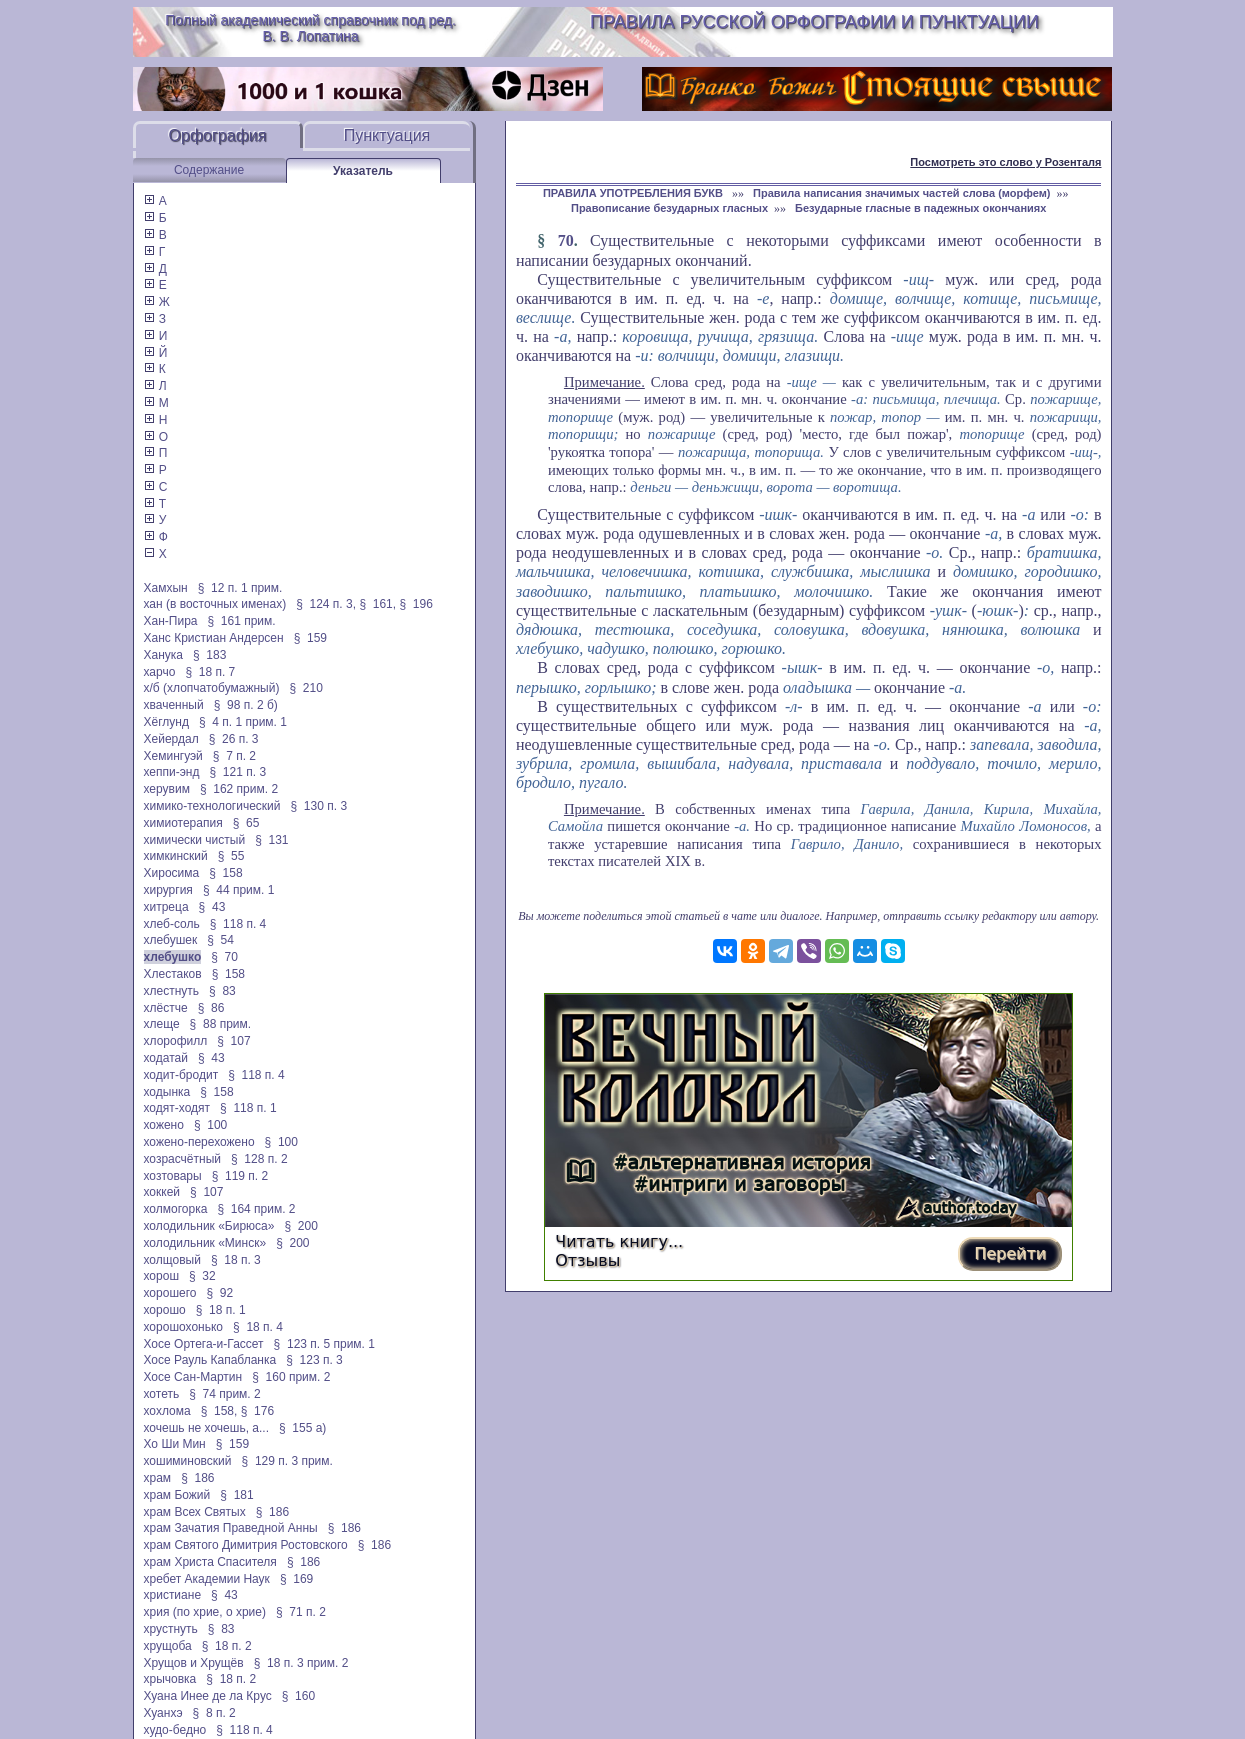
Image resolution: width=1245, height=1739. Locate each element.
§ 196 (415, 604)
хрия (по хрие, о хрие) (205, 1612)
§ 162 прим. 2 (239, 789)
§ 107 (233, 1041)
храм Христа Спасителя (210, 1562)
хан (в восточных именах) (215, 604)
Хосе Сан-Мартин (193, 1377)
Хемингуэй (173, 756)
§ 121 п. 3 (238, 772)
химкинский (176, 856)
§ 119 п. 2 (240, 1176)
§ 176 (257, 1411)
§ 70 (224, 957)
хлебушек (171, 940)
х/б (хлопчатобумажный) (212, 688)
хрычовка (170, 1679)
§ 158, (219, 1411)
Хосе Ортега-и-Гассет (204, 1344)
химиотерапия (183, 823)
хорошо (165, 1310)
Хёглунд (166, 722)
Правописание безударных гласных (669, 208)
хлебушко (173, 957)
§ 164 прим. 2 (256, 1209)
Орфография (218, 135)
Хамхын (166, 588)
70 (566, 240)
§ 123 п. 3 (314, 1360)
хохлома (167, 1411)
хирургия (168, 890)
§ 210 (305, 688)
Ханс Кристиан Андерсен (214, 638)
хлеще (162, 1024)
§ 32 (202, 1276)
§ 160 (298, 1696)
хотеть (162, 1394)
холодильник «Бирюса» (209, 1226)
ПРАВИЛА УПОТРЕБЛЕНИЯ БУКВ (634, 193)
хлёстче (166, 1008)
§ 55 (231, 856)
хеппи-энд (172, 772)
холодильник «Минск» (205, 1243)
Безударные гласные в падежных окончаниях (920, 208)
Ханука (164, 655)
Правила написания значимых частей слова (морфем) (901, 193)
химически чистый (195, 840)
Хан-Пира (171, 621)
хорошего (170, 1293)
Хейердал (171, 739)
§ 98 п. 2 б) (246, 705)
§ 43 (212, 907)
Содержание (209, 170)
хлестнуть (172, 991)
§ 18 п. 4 (258, 1327)
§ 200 (300, 1226)
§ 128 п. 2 (259, 1159)
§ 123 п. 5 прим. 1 (324, 1344)
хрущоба (168, 1646)
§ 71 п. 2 (301, 1612)
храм (158, 1478)
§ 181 (236, 1495)
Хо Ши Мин (175, 1444)
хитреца (166, 907)
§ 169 (296, 1579)
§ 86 (211, 1008)
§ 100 (210, 1125)
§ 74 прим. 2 (225, 1394)
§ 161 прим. (242, 621)
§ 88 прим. (220, 1024)
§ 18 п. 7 (210, 672)
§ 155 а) (302, 1428)
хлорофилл (176, 1041)
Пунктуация (387, 135)
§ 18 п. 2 (227, 1646)
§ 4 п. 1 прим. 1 (243, 722)
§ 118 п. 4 (238, 924)
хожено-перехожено (199, 1142)
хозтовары (173, 1176)
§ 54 (220, 940)
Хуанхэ (163, 1713)
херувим (167, 789)
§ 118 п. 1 (248, 1108)
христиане (173, 1595)
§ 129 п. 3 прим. (287, 1461)
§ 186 (197, 1478)
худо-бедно (175, 1730)
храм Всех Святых (195, 1512)
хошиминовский (188, 1461)
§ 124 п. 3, (326, 604)
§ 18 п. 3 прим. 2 (301, 1663)
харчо (160, 672)
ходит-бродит (181, 1075)
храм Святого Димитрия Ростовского (246, 1545)
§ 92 (220, 1293)
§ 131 (271, 840)
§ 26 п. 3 (234, 739)
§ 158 (225, 873)
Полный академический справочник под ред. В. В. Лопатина (310, 28)
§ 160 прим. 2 (291, 1377)
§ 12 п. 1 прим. (240, 588)
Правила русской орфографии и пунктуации (814, 22)
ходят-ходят (177, 1108)
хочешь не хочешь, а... (206, 1428)
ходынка (167, 1092)
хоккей (162, 1192)
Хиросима (172, 873)
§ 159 (310, 638)
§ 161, (377, 604)
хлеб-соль (172, 924)
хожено (164, 1125)
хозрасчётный (183, 1159)
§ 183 (209, 655)
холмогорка (176, 1209)
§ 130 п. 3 (319, 806)
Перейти (1010, 1253)
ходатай (166, 1058)
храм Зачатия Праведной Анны (231, 1528)
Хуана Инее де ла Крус (208, 1696)
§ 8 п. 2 (214, 1713)
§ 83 (222, 991)
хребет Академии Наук (207, 1579)
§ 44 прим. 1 (239, 890)
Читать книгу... (619, 1241)
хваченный (174, 705)
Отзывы (587, 1260)
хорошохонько (184, 1327)
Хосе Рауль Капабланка (210, 1360)
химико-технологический (212, 806)
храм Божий (177, 1495)
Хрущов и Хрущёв (194, 1663)
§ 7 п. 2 (234, 756)
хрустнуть (171, 1629)
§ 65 (246, 823)
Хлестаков (173, 974)
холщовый (172, 1260)
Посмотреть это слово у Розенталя (1005, 162)
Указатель (363, 171)
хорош (162, 1276)
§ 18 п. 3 (236, 1260)
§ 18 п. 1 (221, 1310)
